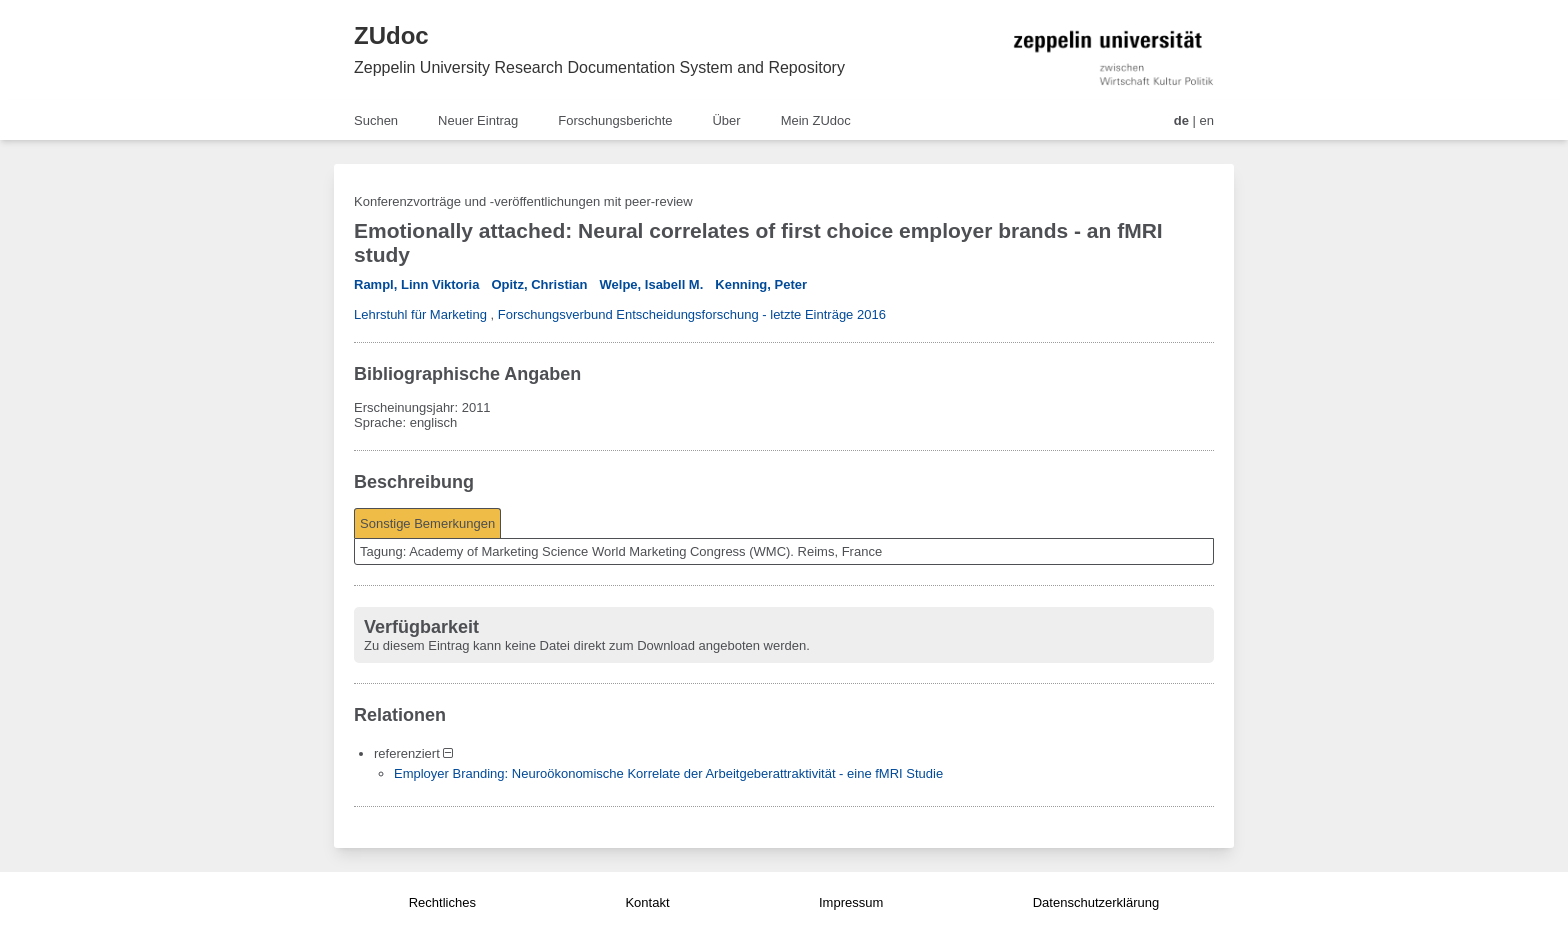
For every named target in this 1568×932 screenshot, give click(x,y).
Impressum (851, 902)
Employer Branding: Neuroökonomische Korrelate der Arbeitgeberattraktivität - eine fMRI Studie (668, 773)
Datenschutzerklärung (1096, 902)
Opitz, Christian (539, 284)
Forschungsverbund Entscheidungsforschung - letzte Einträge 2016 (692, 314)
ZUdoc (391, 35)
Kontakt (647, 902)
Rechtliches (442, 902)
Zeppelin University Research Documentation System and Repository (599, 67)
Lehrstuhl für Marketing (420, 314)
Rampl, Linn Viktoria (416, 284)
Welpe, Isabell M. (652, 284)
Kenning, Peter (761, 284)
